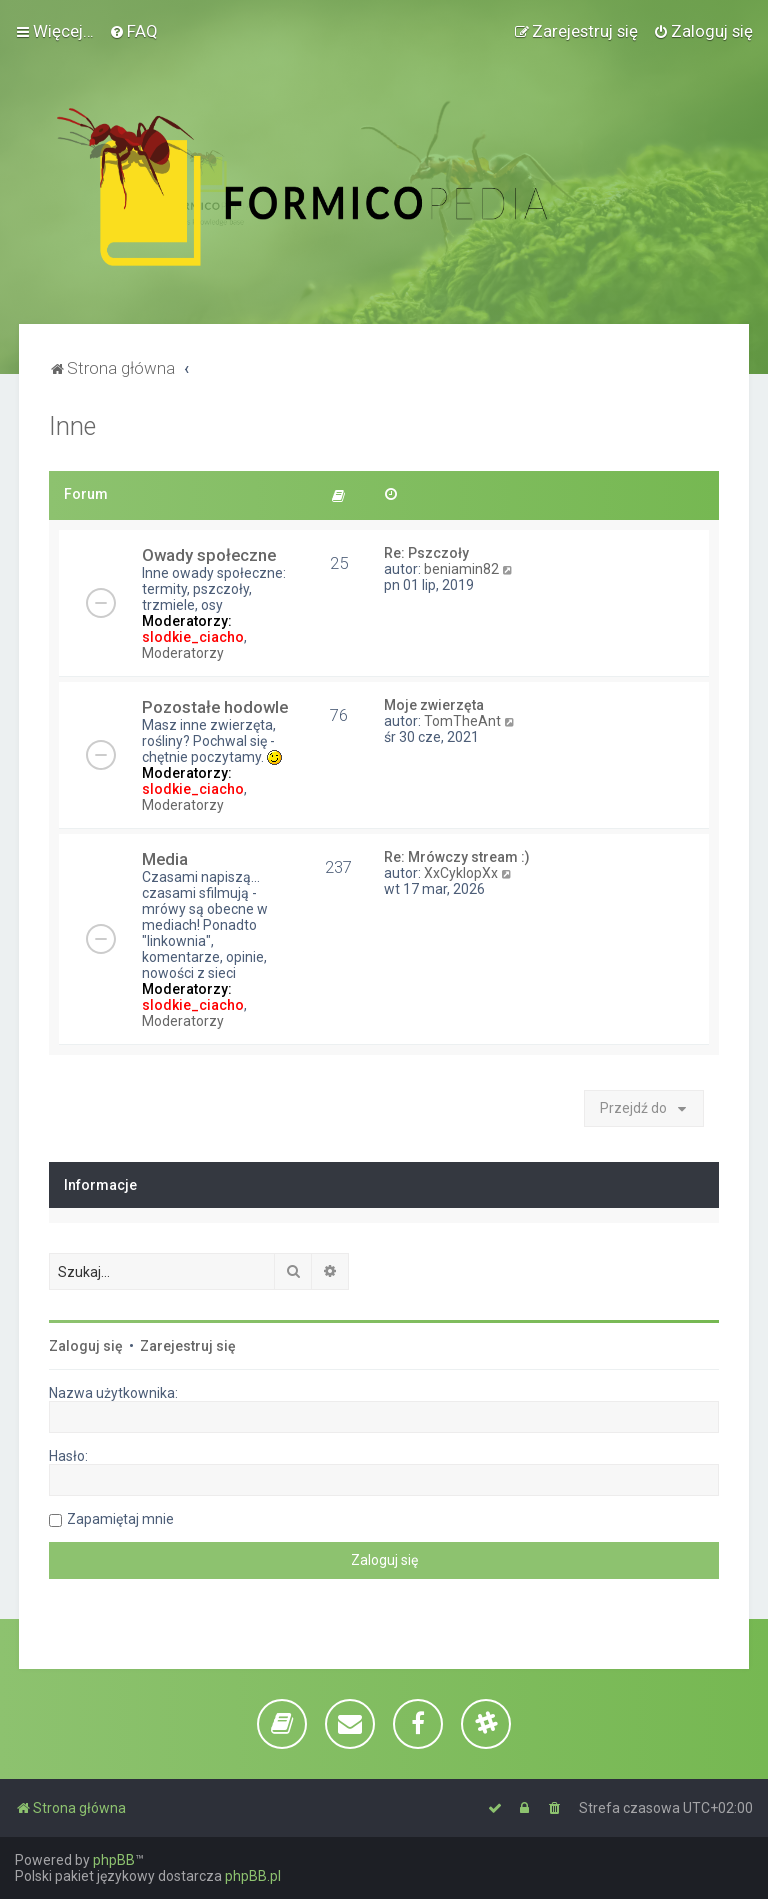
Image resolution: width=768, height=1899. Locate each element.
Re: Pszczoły (426, 553)
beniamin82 (461, 569)
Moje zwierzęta (434, 705)
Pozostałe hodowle (215, 707)
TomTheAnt (462, 721)
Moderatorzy (183, 653)
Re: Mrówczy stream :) (457, 857)
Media (165, 859)
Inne (72, 426)
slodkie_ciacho (193, 637)
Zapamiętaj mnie (120, 1519)
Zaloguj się (86, 1346)
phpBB (114, 1860)
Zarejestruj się (188, 1346)
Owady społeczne (209, 555)
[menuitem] (133, 31)
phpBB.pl (253, 1876)
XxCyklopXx (461, 873)
